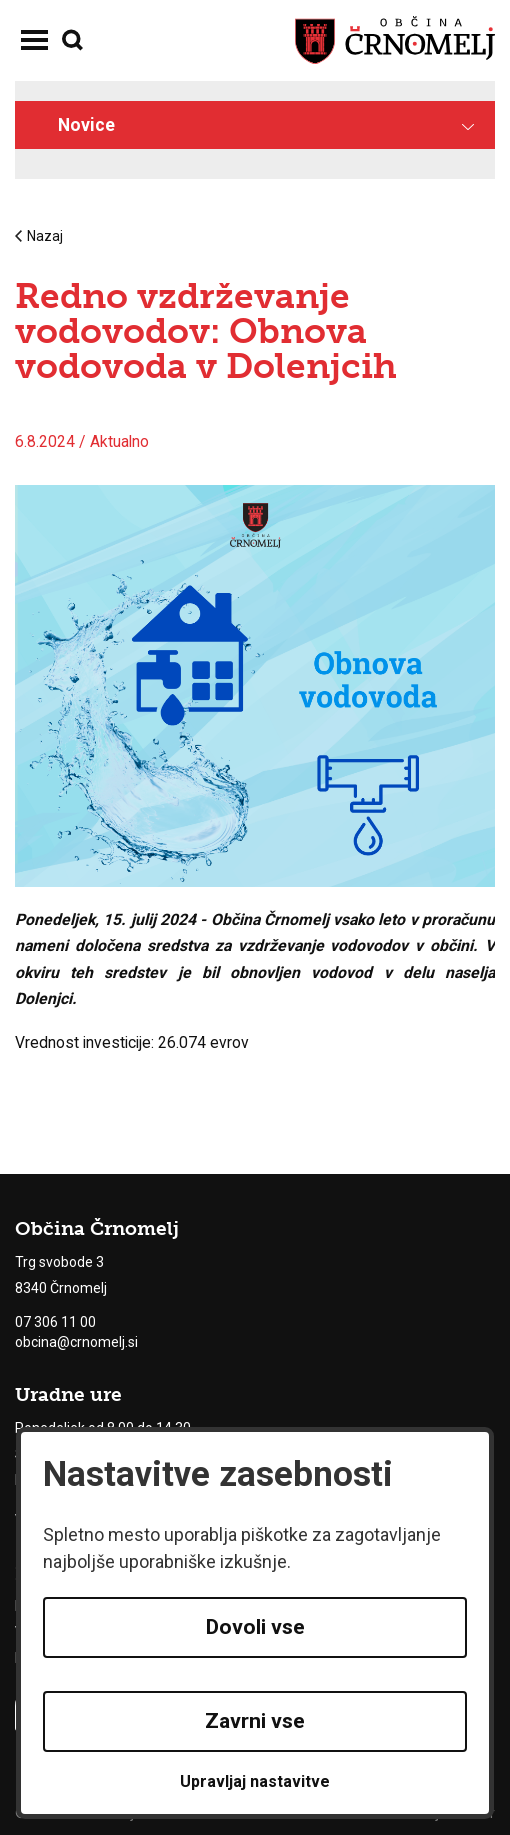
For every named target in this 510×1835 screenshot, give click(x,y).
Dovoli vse (255, 1627)
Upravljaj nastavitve (255, 1781)
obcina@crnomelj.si (76, 1342)
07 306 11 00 (55, 1322)
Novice (86, 125)
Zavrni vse (255, 1721)
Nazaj (39, 236)
